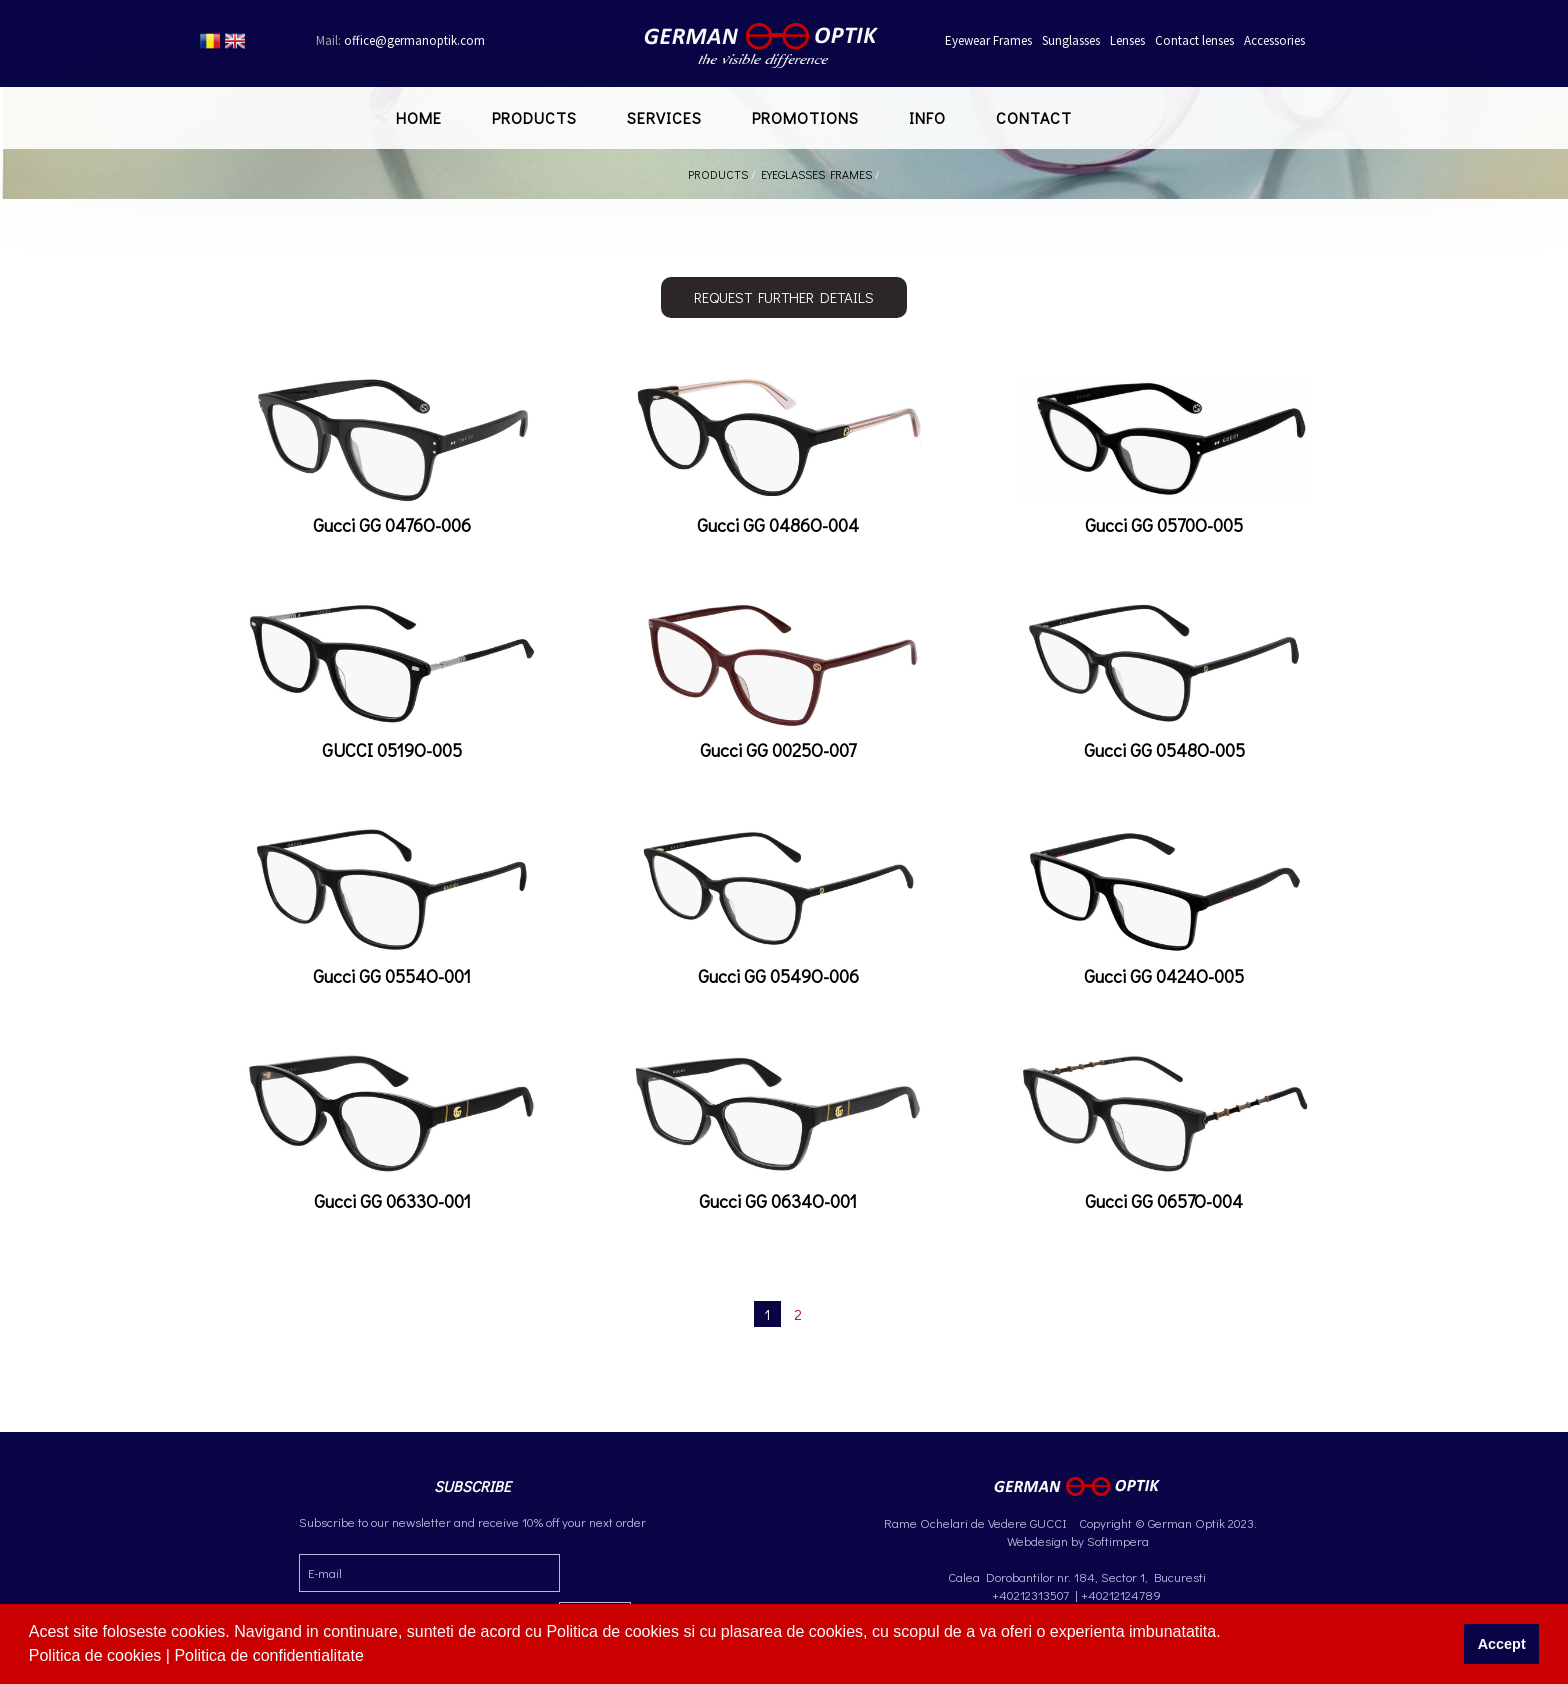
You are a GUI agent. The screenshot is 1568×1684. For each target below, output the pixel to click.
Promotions (805, 117)
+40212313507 (1030, 1594)
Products (534, 117)
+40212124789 (1121, 1594)
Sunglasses (1071, 40)
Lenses (1127, 40)
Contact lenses (1194, 40)
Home (419, 117)
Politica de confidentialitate (271, 1655)
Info (927, 117)
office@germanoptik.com (400, 40)
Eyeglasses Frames (816, 174)
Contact (1034, 117)
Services (664, 117)
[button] (371, 1658)
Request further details (784, 297)
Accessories (1274, 40)
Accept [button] (1502, 1644)
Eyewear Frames (988, 40)
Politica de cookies (97, 1655)
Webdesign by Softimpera (1076, 1540)
